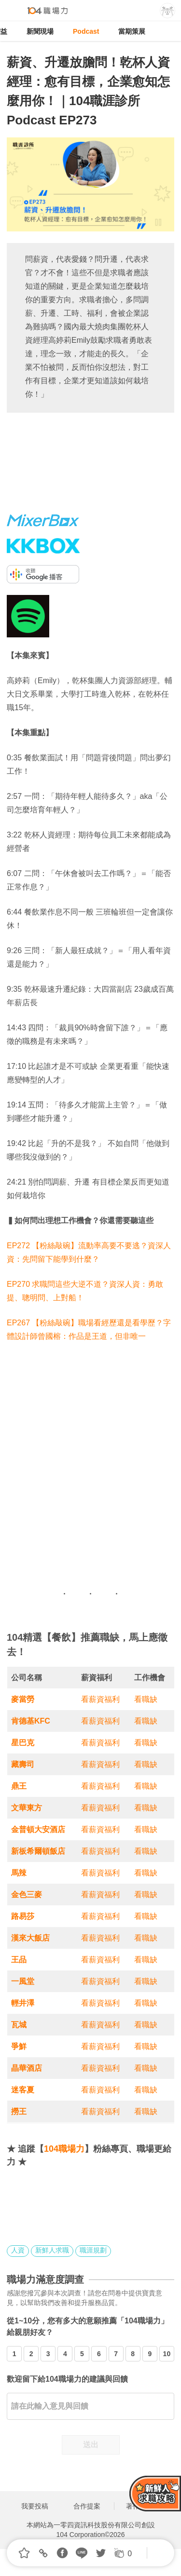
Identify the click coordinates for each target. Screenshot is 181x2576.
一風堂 (22, 1981)
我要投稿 (34, 2506)
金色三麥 (26, 1894)
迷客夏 (22, 2090)
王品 (19, 1960)
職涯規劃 (93, 2250)
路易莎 (22, 1916)
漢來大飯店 (30, 1938)
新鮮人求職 (52, 2250)
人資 (18, 2250)
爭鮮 (19, 2046)
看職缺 (145, 1699)
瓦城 (19, 2025)
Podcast (86, 31)
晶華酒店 (26, 2068)
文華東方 (26, 1808)
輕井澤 (22, 2003)
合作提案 (86, 2506)
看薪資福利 (100, 1699)
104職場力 (64, 2149)
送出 (90, 2445)
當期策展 (131, 31)
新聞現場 (40, 31)
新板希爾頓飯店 (38, 1851)
